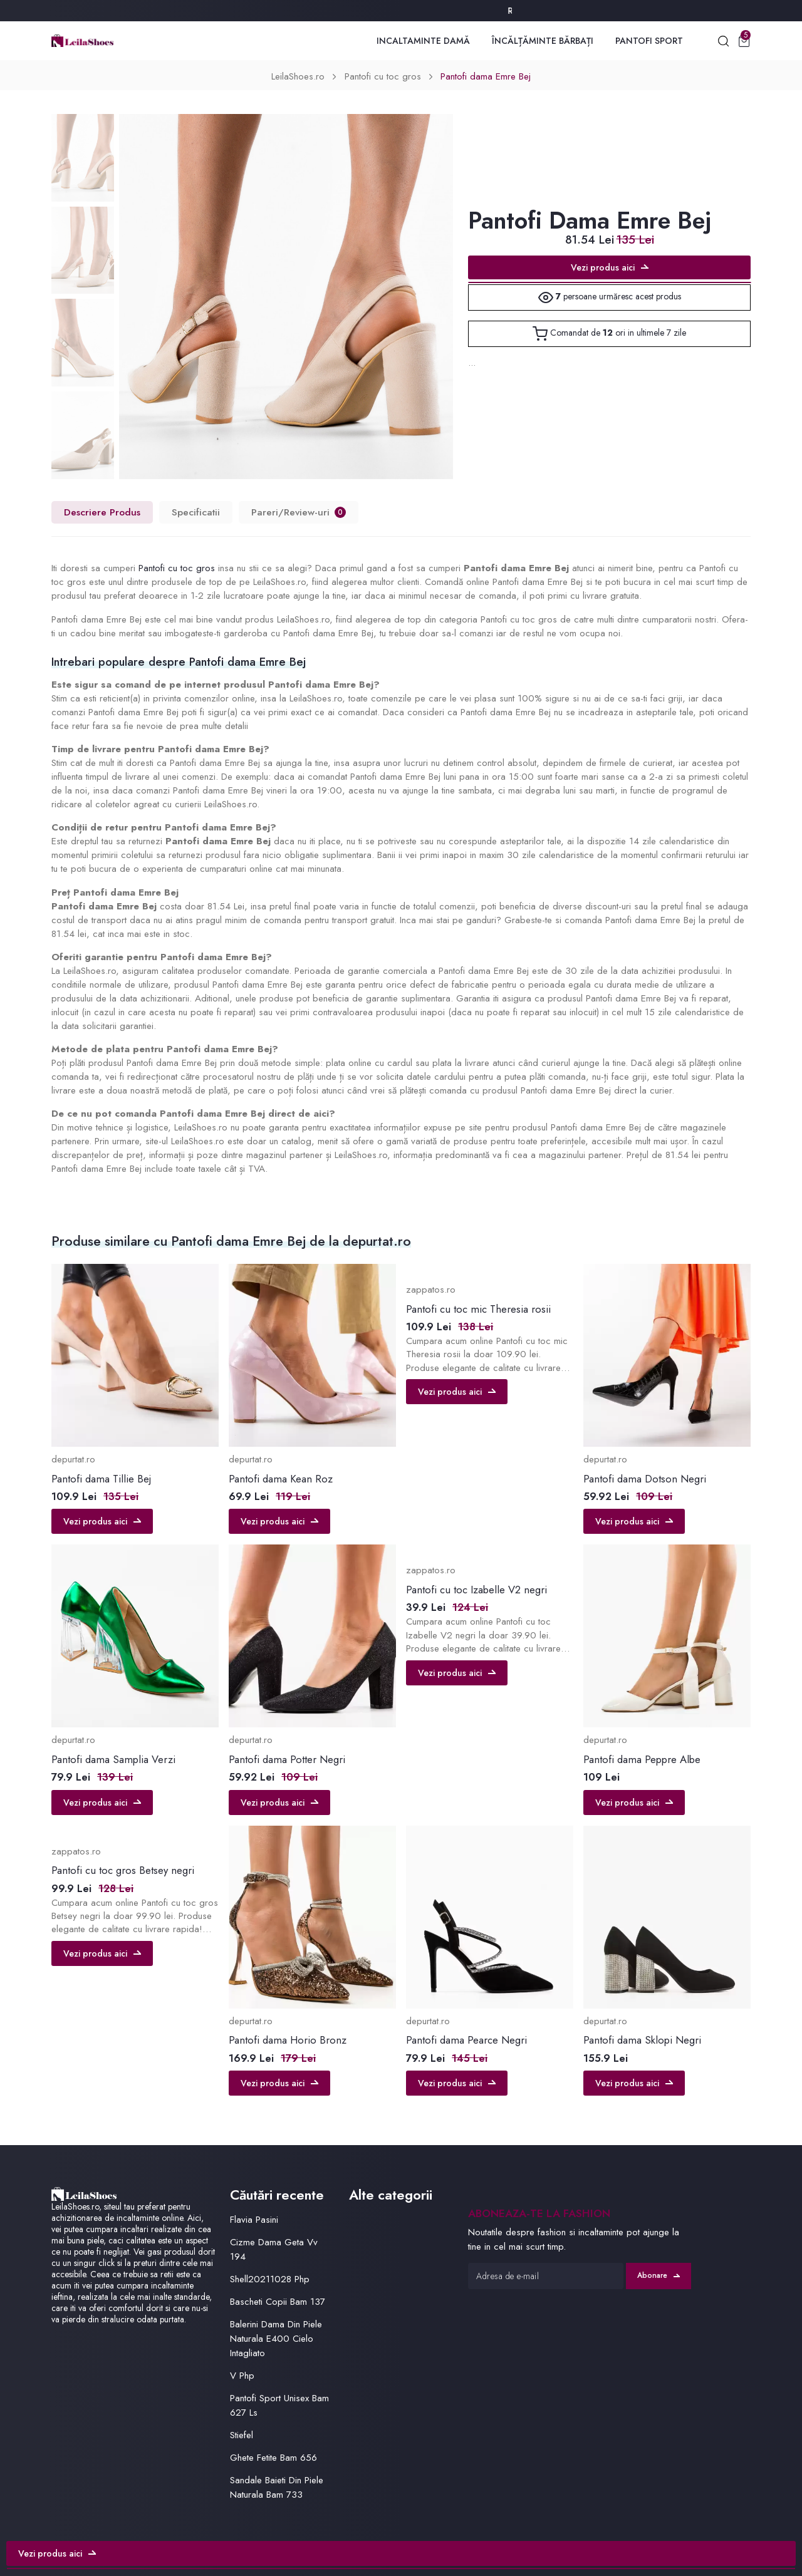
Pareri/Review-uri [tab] (298, 512)
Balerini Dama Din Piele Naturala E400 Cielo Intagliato (276, 2338)
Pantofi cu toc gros (383, 76)
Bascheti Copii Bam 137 (277, 2302)
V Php (242, 2375)
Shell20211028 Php (270, 2279)
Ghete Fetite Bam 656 (273, 2458)
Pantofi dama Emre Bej (485, 76)
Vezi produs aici (609, 267)
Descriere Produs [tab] (102, 512)
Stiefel (241, 2435)
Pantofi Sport (649, 40)
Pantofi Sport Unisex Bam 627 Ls (279, 2405)
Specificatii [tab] (196, 512)
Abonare (658, 2275)
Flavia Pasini (254, 2220)
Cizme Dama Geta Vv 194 (274, 2249)
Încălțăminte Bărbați (542, 40)
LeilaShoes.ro (298, 76)
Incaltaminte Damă (423, 40)
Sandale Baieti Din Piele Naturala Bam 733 (276, 2487)
